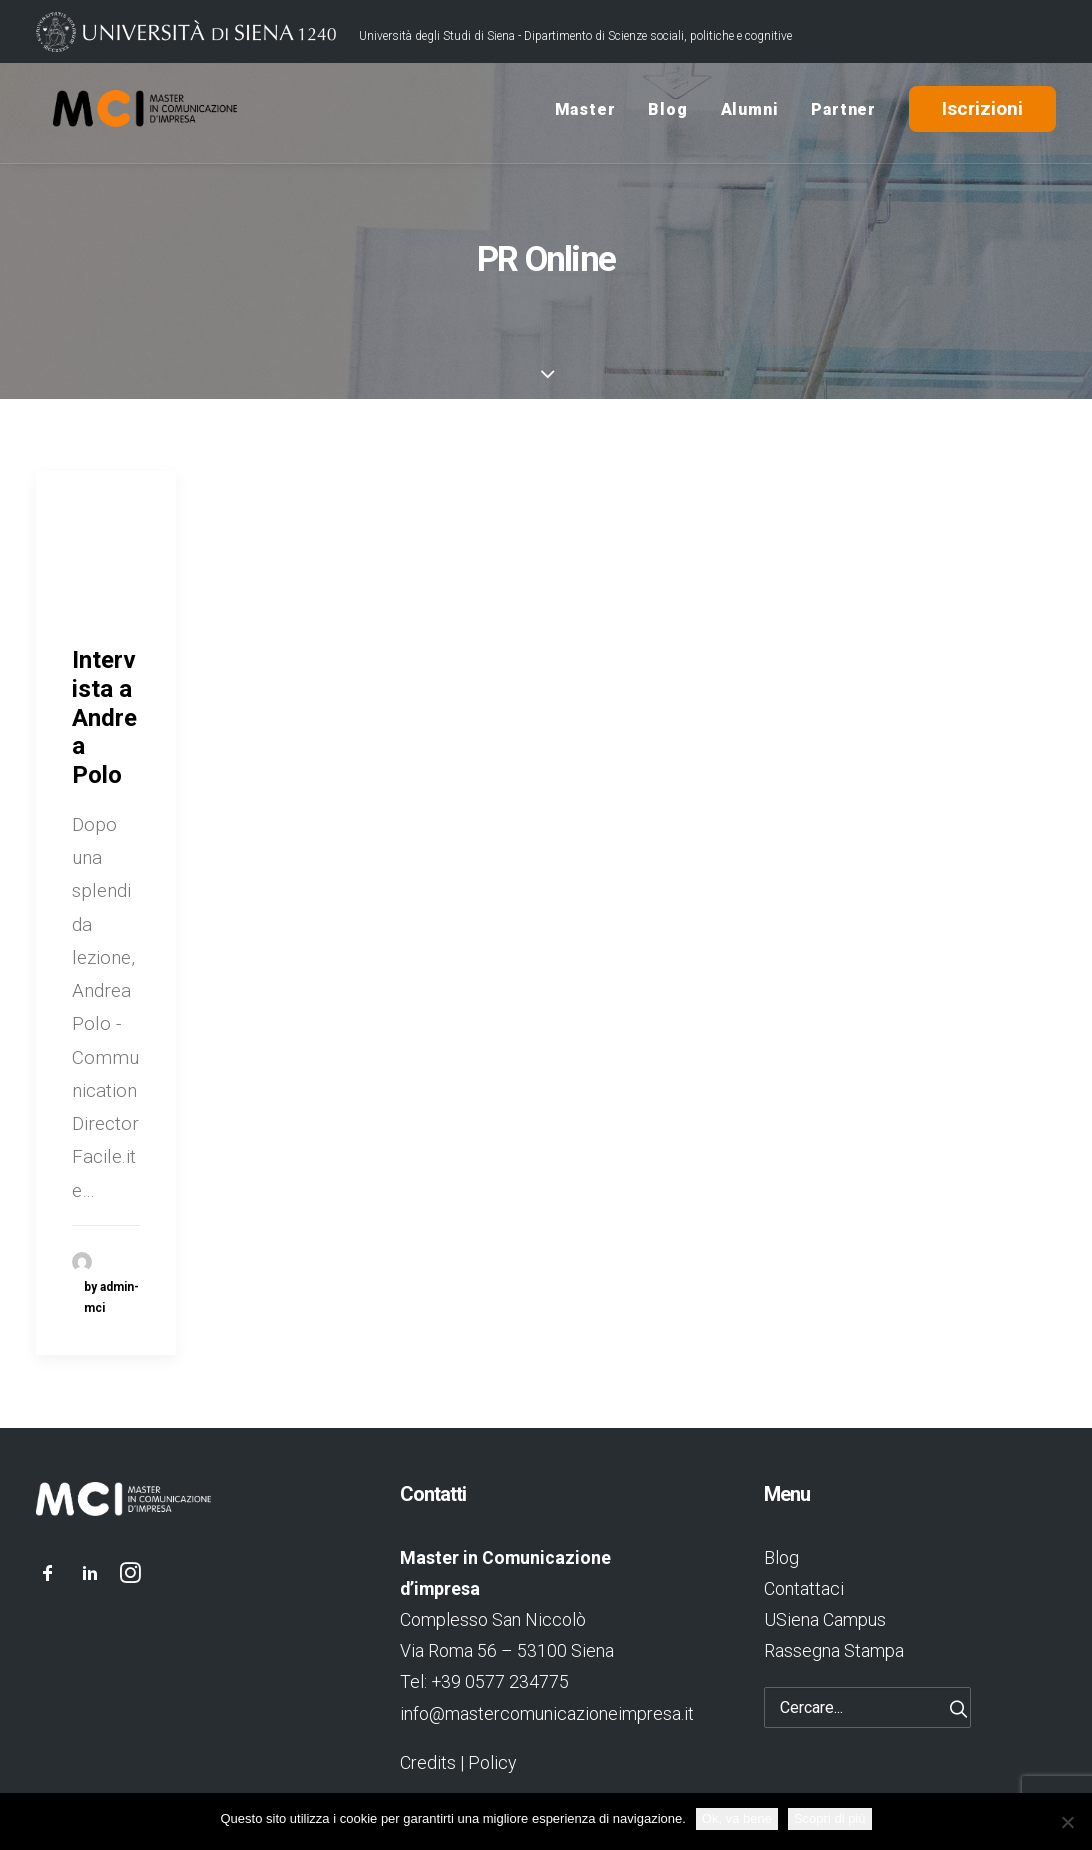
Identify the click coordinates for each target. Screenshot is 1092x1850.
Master (585, 113)
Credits (428, 1762)
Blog (667, 113)
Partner (843, 113)
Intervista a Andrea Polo (104, 717)
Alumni (750, 113)
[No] (1067, 1822)
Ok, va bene (737, 1818)
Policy (492, 1762)
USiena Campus (825, 1619)
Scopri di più (830, 1818)
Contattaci (804, 1588)
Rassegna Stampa (834, 1650)
